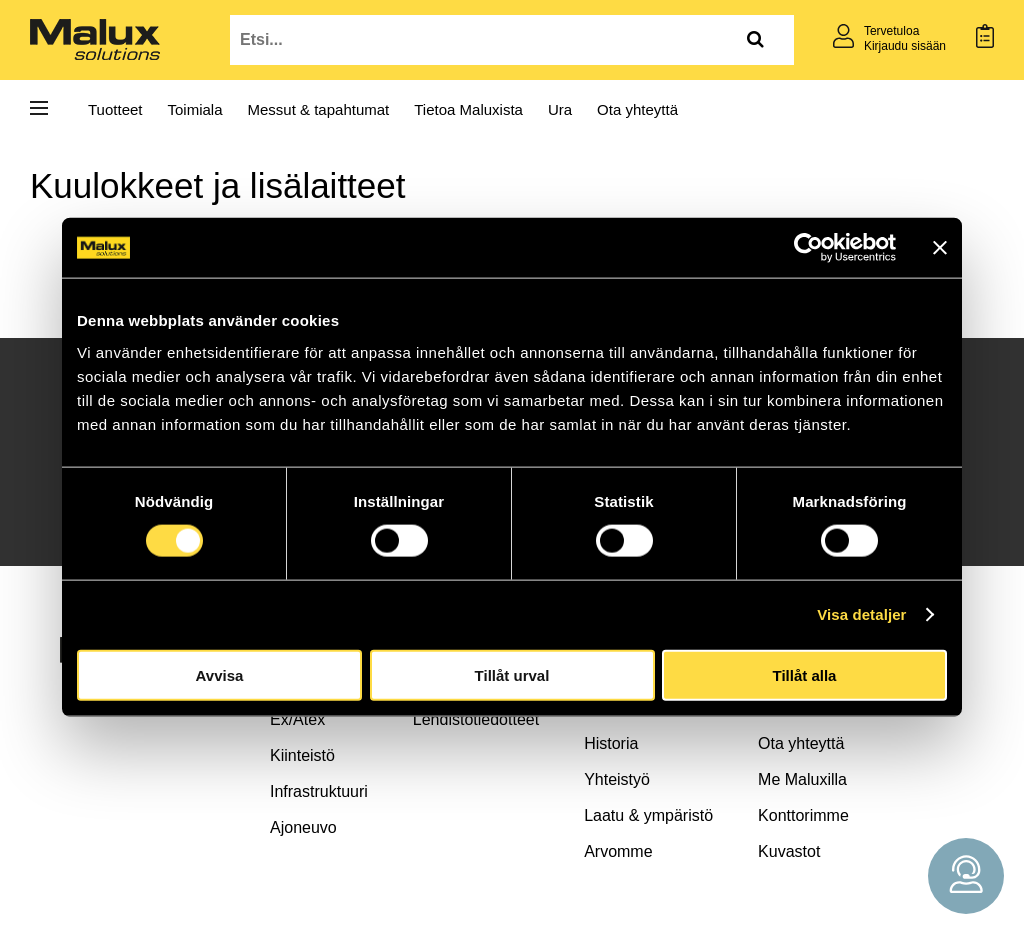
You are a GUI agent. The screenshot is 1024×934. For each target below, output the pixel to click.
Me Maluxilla (802, 779)
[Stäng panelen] (940, 248)
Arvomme (618, 851)
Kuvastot (789, 851)
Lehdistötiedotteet (476, 719)
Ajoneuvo (303, 827)
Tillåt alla (805, 674)
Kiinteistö (302, 755)
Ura (560, 109)
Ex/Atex (297, 719)
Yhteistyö (617, 779)
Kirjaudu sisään (905, 46)
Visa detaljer (861, 614)
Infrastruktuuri (319, 791)
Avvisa (220, 674)
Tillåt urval (512, 674)
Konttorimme (803, 815)
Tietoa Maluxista (468, 109)
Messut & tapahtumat (319, 109)
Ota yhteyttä (637, 109)
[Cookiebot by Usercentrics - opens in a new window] (808, 248)
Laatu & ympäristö (648, 815)
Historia (611, 743)
